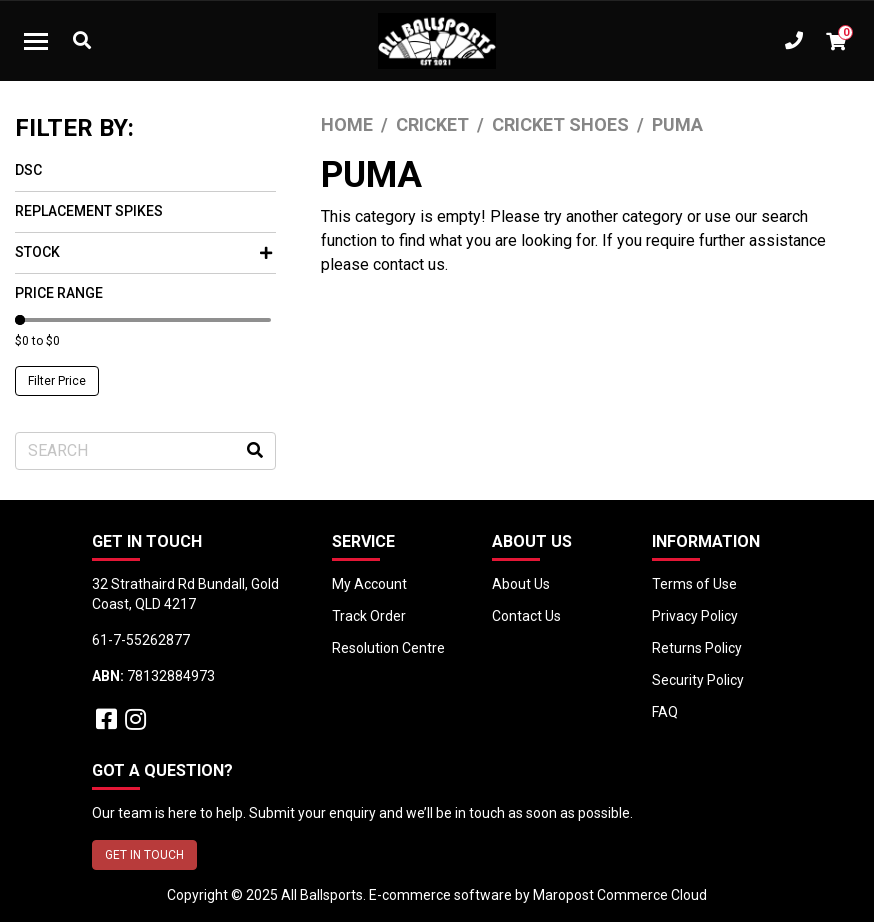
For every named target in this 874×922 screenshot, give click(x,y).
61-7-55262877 (141, 640)
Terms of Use (694, 584)
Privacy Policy (695, 616)
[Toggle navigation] (36, 41)
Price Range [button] (59, 293)
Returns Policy (697, 648)
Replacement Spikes (89, 211)
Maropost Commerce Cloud (620, 895)
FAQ (665, 712)
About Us (521, 584)
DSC (28, 170)
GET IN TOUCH (144, 855)
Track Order (369, 616)
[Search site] (255, 451)
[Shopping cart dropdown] (836, 41)
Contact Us (526, 616)
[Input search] (145, 451)
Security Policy (698, 680)
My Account (369, 584)
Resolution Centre (388, 648)
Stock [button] (143, 252)
